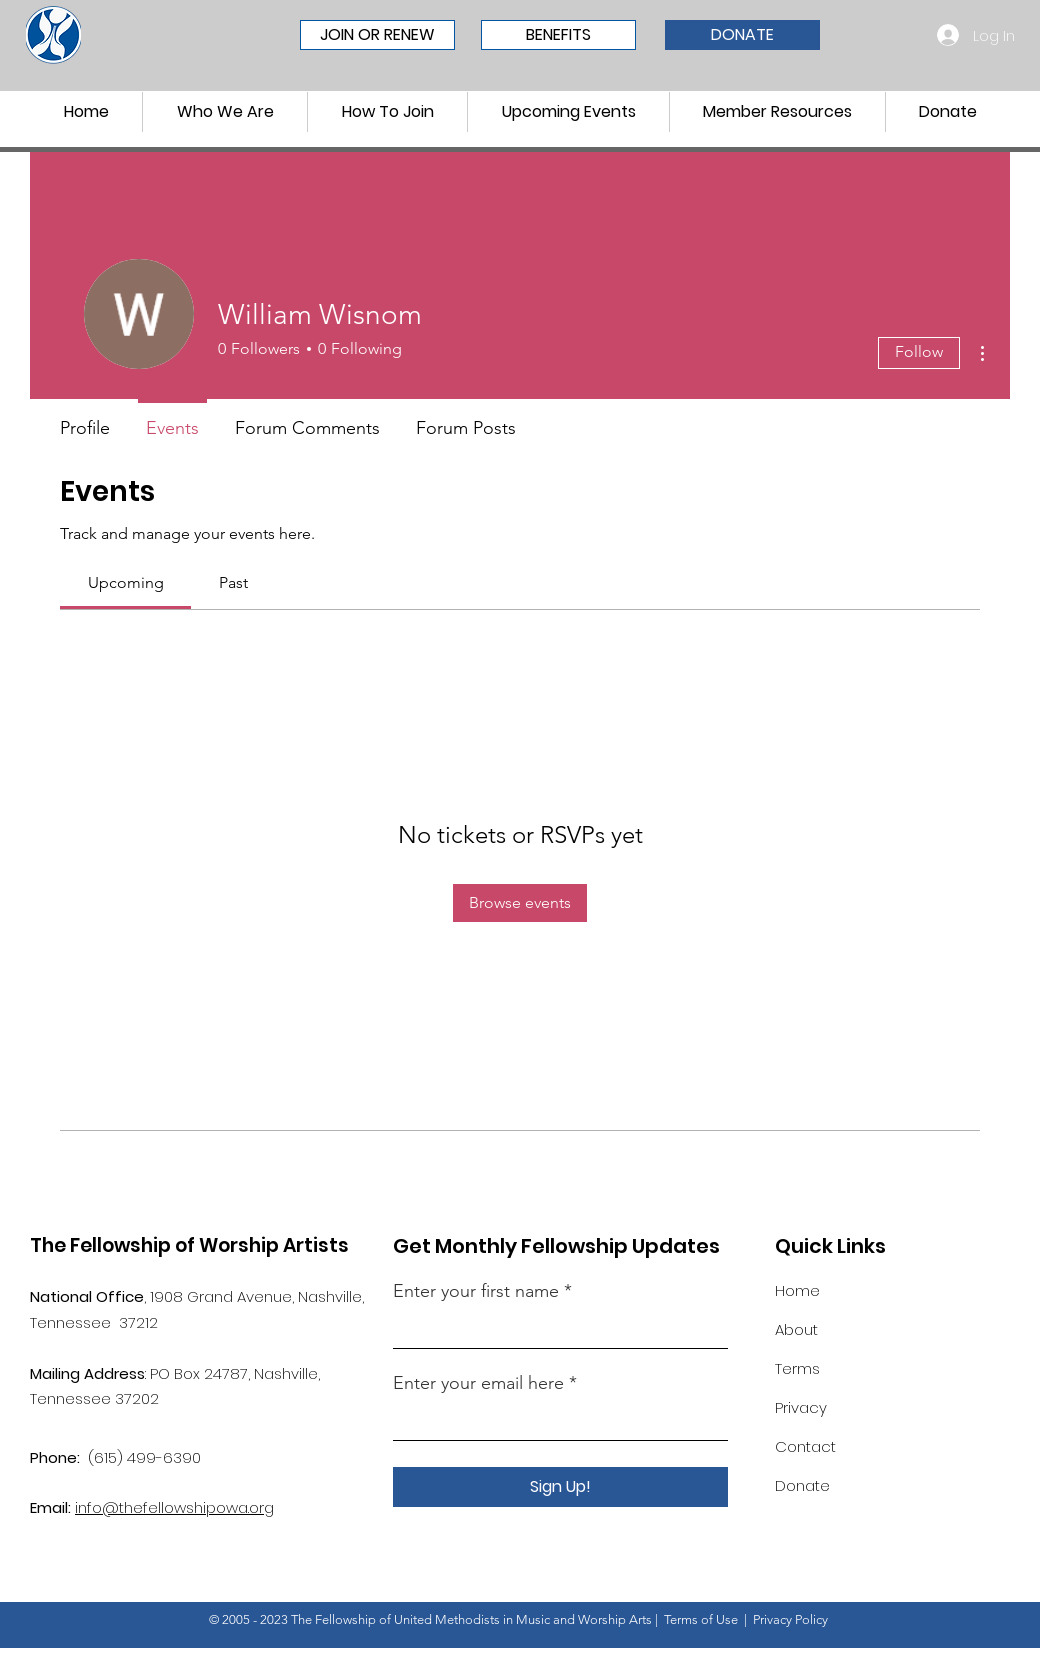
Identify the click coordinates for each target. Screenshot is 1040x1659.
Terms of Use (701, 1619)
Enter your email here (478, 1383)
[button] (225, 112)
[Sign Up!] (560, 1487)
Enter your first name (478, 1291)
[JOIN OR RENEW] (377, 35)
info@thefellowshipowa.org (174, 1507)
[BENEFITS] (558, 35)
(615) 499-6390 (144, 1457)
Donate (802, 1485)
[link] (126, 582)
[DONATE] (742, 35)
